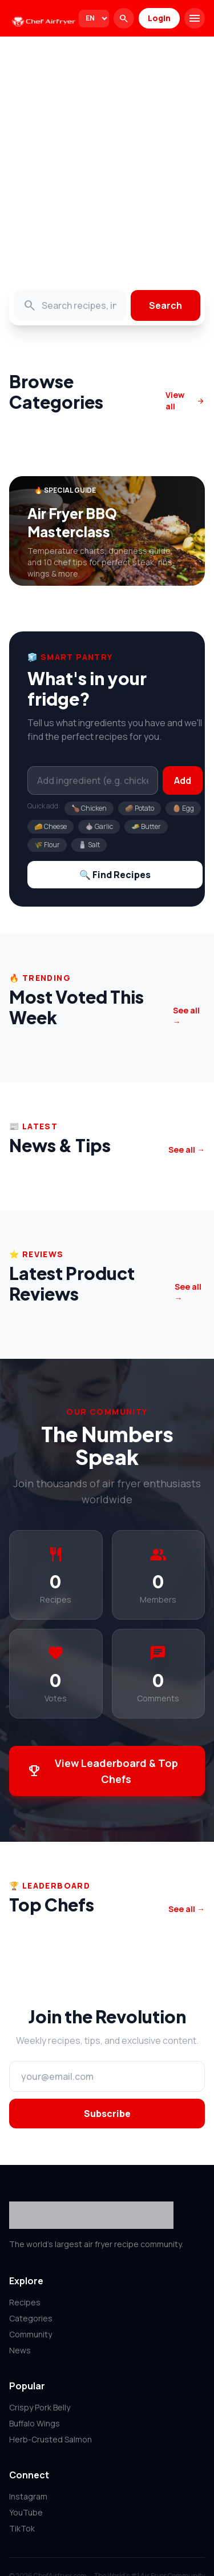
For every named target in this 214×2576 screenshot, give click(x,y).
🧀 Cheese (50, 826)
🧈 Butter (146, 826)
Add (182, 780)
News (20, 2350)
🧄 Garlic (99, 826)
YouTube (26, 2512)
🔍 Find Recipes (115, 874)
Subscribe (107, 2113)
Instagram (28, 2496)
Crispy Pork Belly (39, 2407)
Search (165, 305)
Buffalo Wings (34, 2423)
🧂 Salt (89, 845)
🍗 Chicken (89, 808)
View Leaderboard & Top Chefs (102, 1771)
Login (159, 18)
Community (30, 2334)
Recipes (25, 2302)
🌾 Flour (47, 845)
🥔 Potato (139, 808)
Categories (31, 2318)
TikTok (22, 2528)
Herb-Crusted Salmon (50, 2439)
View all (185, 400)
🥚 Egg (183, 808)
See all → (186, 1016)
